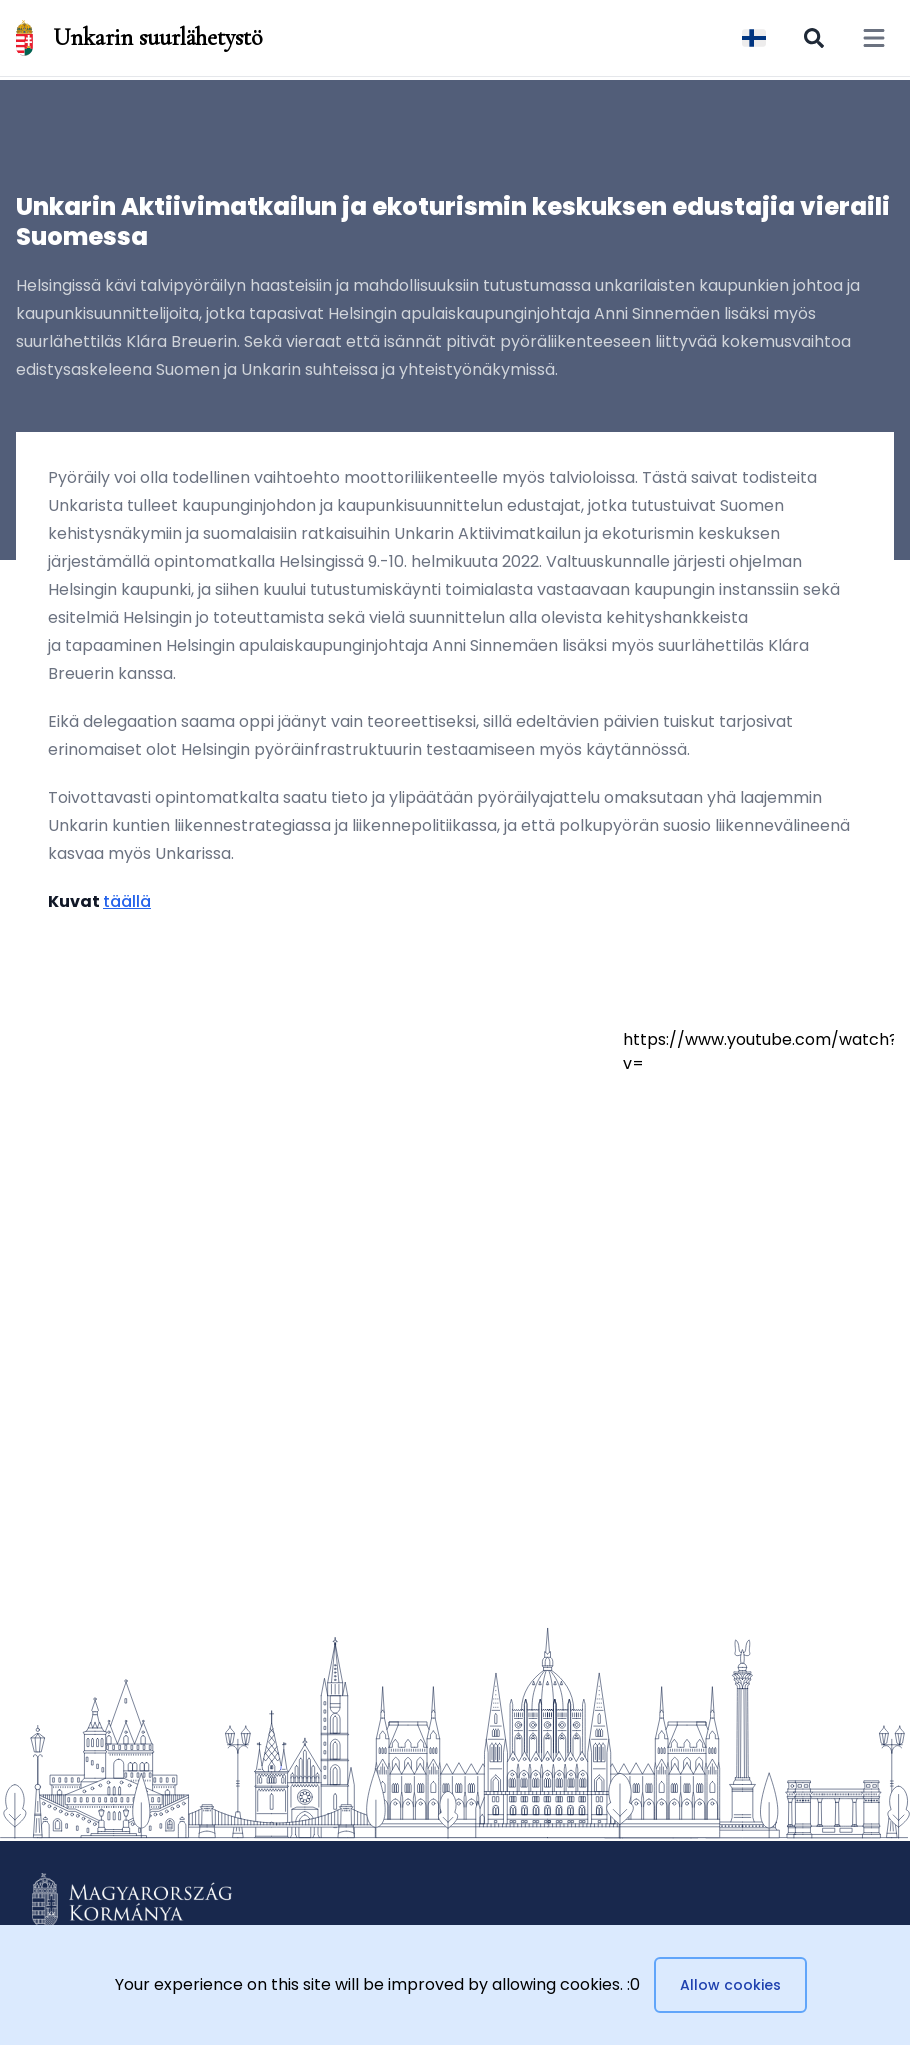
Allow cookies (730, 1985)
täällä (127, 901)
